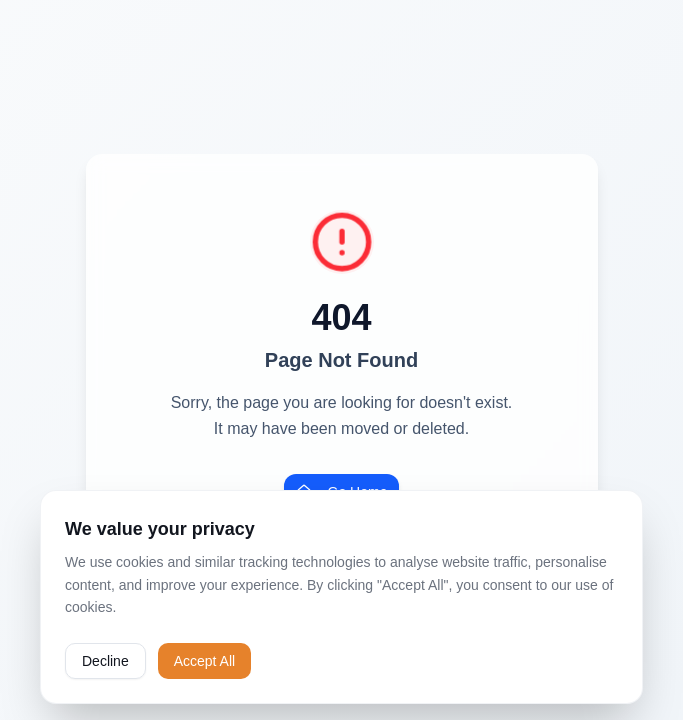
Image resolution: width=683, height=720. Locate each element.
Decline (105, 661)
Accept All (204, 661)
